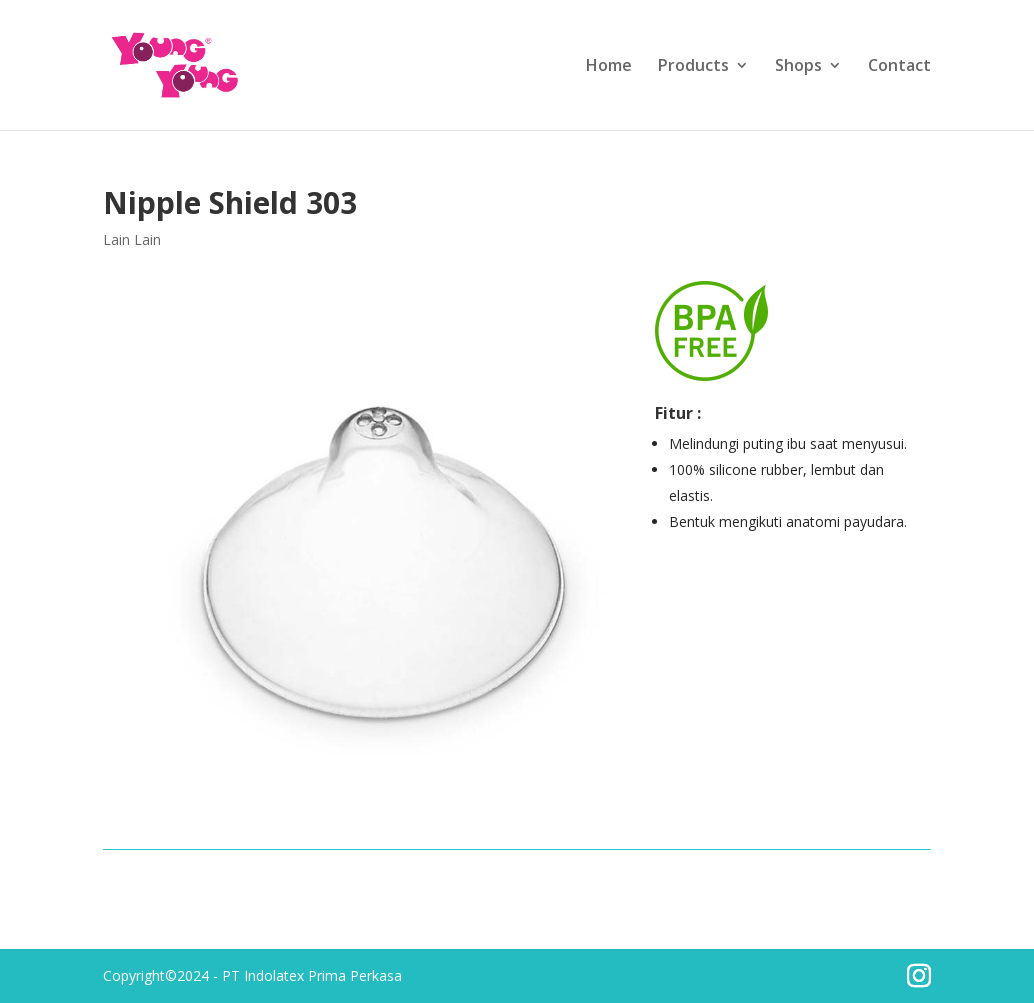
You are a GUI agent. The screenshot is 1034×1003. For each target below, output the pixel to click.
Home (609, 67)
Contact (899, 67)
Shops (798, 67)
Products (693, 67)
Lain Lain (132, 239)
